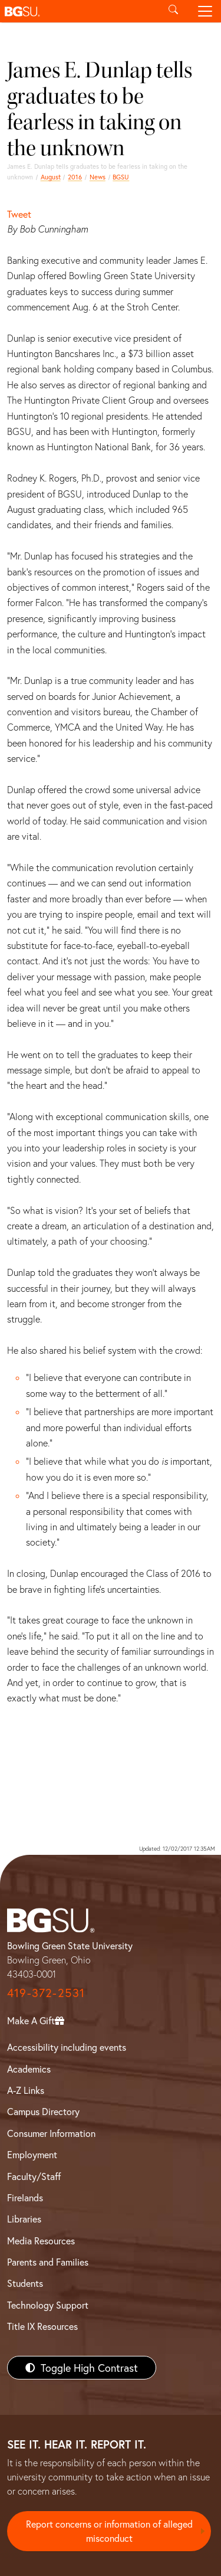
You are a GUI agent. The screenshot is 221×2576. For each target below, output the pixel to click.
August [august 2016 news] (51, 176)
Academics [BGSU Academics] (29, 2069)
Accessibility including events (66, 2047)
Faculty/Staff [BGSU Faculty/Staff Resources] (34, 2176)
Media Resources (41, 2240)
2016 (75, 176)
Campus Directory (43, 2111)
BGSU (121, 176)
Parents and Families (47, 2262)
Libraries (24, 2218)
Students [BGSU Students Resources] (25, 2283)
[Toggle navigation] (205, 11)
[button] (78, 11)
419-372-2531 (46, 1993)
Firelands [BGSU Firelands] (25, 2197)
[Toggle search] (173, 11)
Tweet (19, 214)
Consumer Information (51, 2133)
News (97, 176)
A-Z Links (25, 2090)
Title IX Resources (42, 2326)
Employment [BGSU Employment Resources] (32, 2154)
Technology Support (47, 2305)
